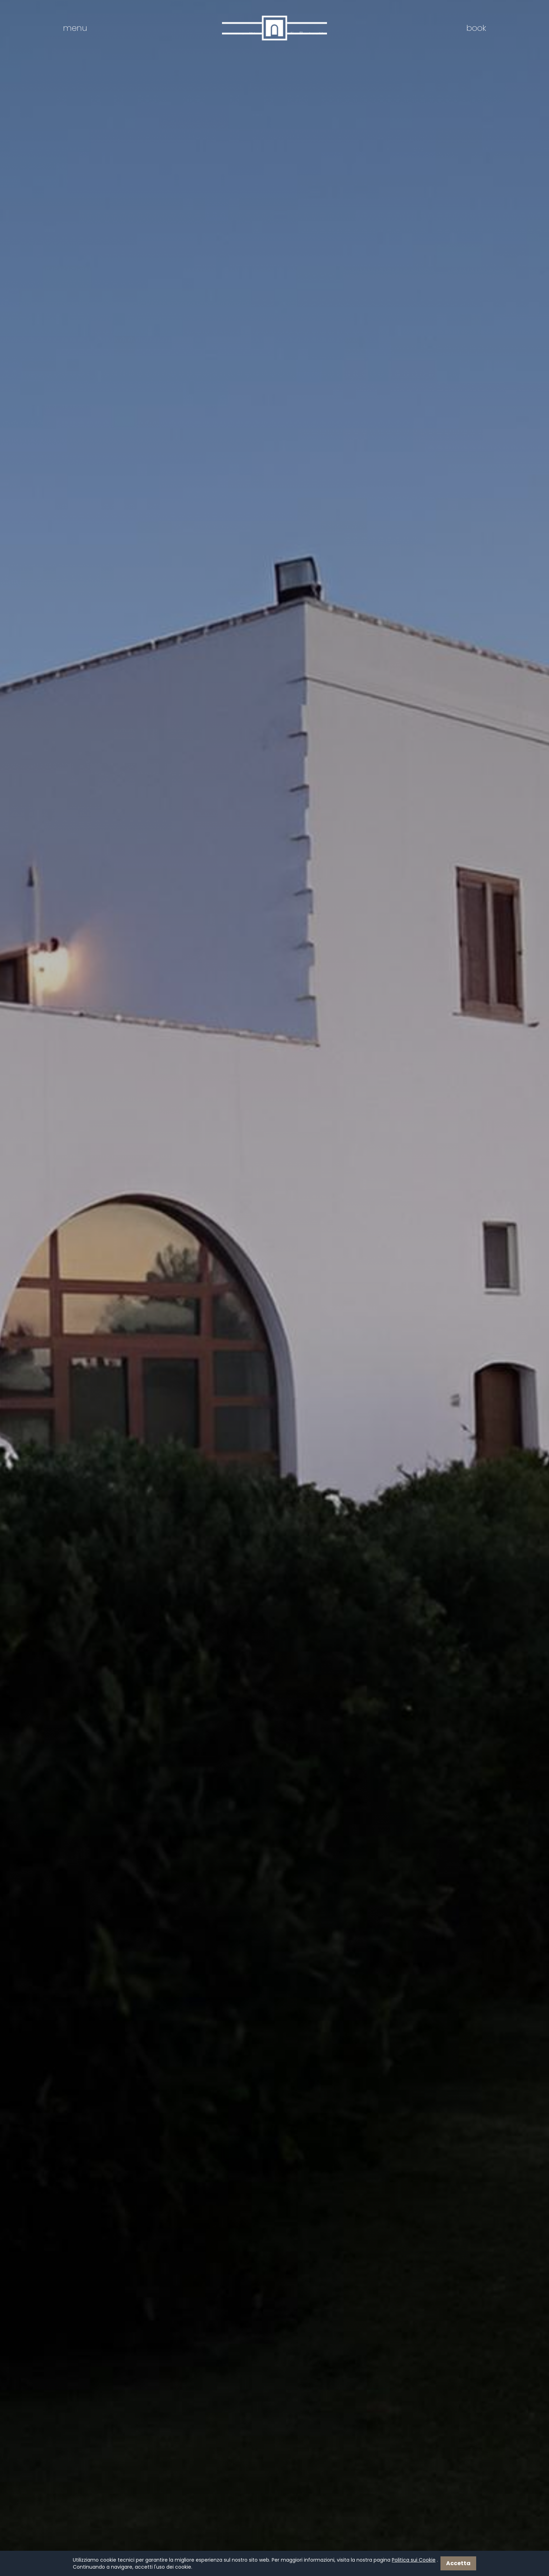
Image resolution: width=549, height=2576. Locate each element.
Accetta (458, 2563)
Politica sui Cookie (414, 2559)
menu (75, 28)
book (476, 28)
